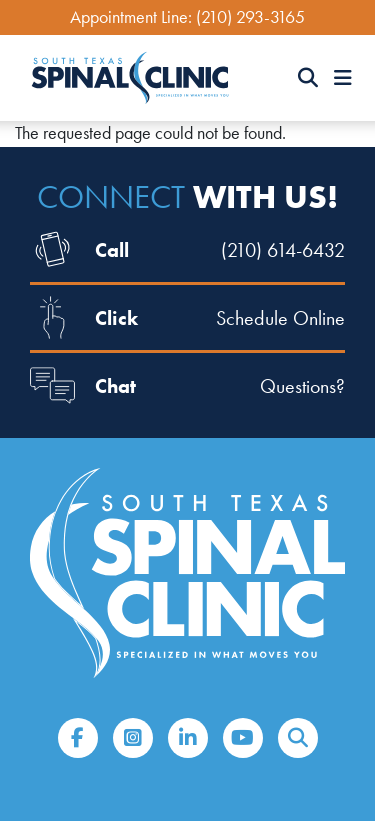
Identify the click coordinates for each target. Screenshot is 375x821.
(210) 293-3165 (250, 17)
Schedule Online (280, 318)
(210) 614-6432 (283, 250)
